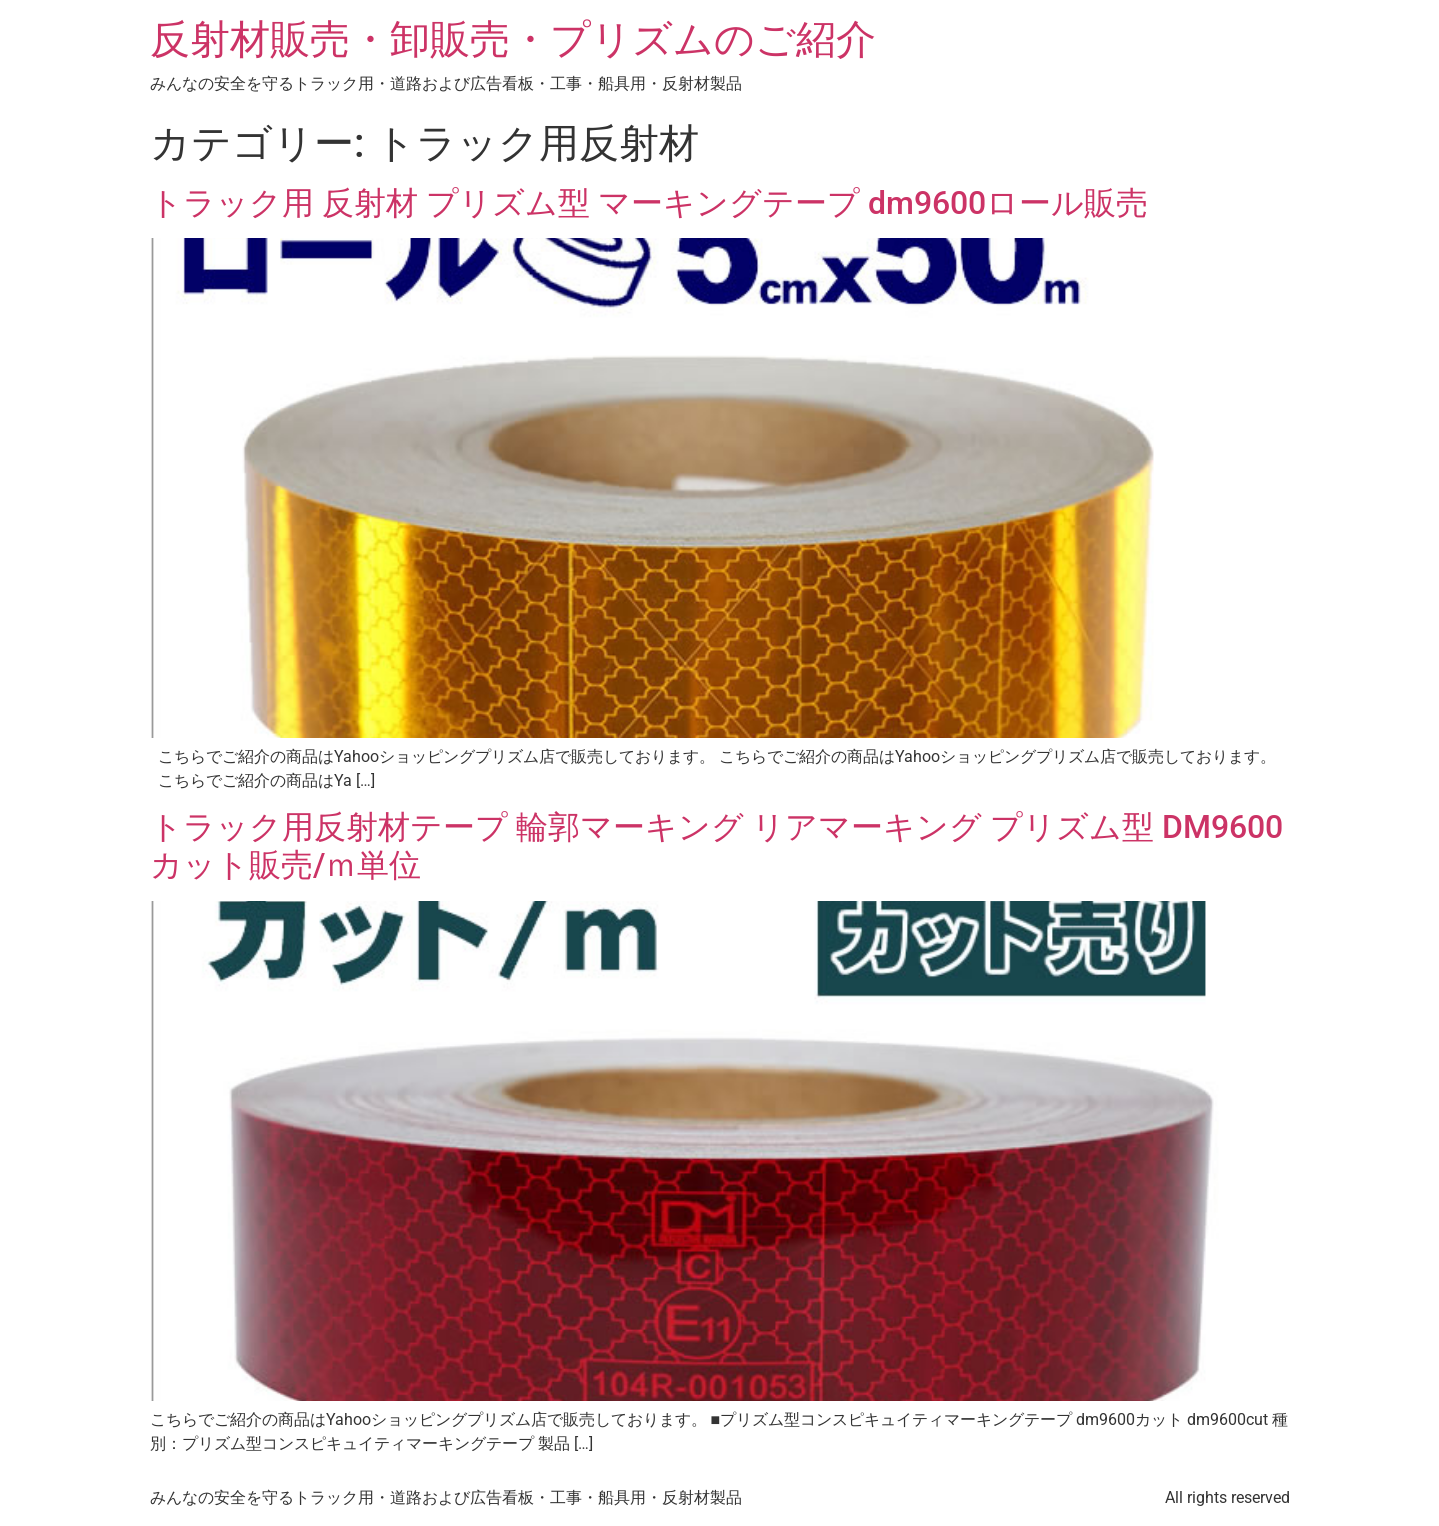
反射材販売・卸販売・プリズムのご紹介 (513, 39)
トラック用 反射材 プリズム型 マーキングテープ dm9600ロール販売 (649, 203)
